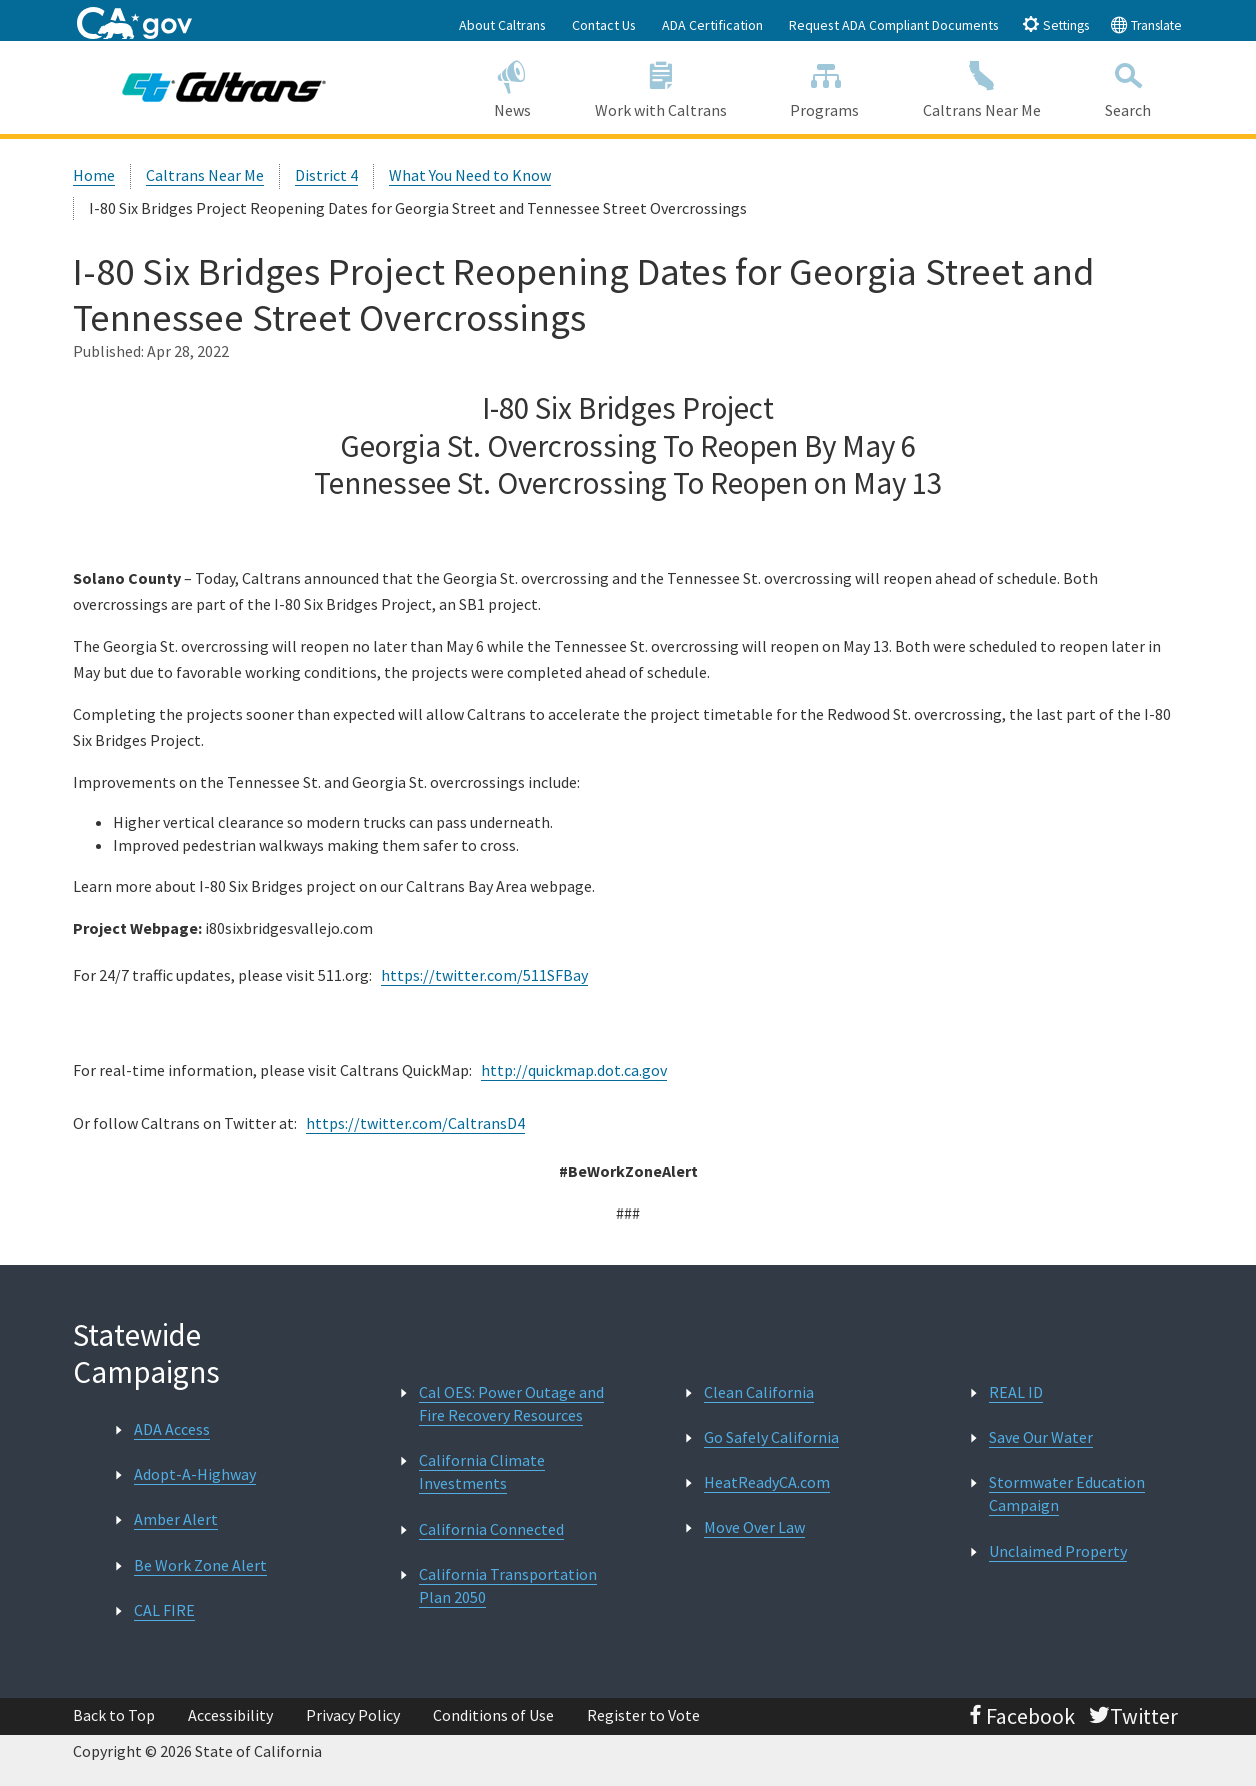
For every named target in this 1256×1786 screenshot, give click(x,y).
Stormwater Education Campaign (1067, 1493)
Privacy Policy (353, 1715)
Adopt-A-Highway (195, 1474)
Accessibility (230, 1715)
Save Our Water (1041, 1437)
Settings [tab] (1055, 24)
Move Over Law (754, 1527)
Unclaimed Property (1058, 1551)
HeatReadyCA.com (767, 1482)
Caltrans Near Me (982, 86)
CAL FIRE (164, 1610)
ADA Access (172, 1429)
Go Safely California (771, 1437)
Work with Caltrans (661, 86)
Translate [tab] (1146, 24)
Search (1128, 86)
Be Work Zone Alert (200, 1565)
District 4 (326, 175)
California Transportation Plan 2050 (508, 1585)
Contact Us (604, 25)
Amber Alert (176, 1519)
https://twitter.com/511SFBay (484, 975)
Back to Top (114, 1715)
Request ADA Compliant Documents (894, 25)
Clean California (759, 1392)
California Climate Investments (482, 1471)
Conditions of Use (493, 1715)
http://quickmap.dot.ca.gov (574, 1070)
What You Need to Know (470, 175)
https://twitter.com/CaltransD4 (415, 1123)
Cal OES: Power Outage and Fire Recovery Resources (511, 1403)
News (512, 86)
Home (94, 175)
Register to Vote (643, 1715)
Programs (824, 86)
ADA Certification (712, 25)
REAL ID (1016, 1392)
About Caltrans (502, 25)
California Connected (491, 1529)
